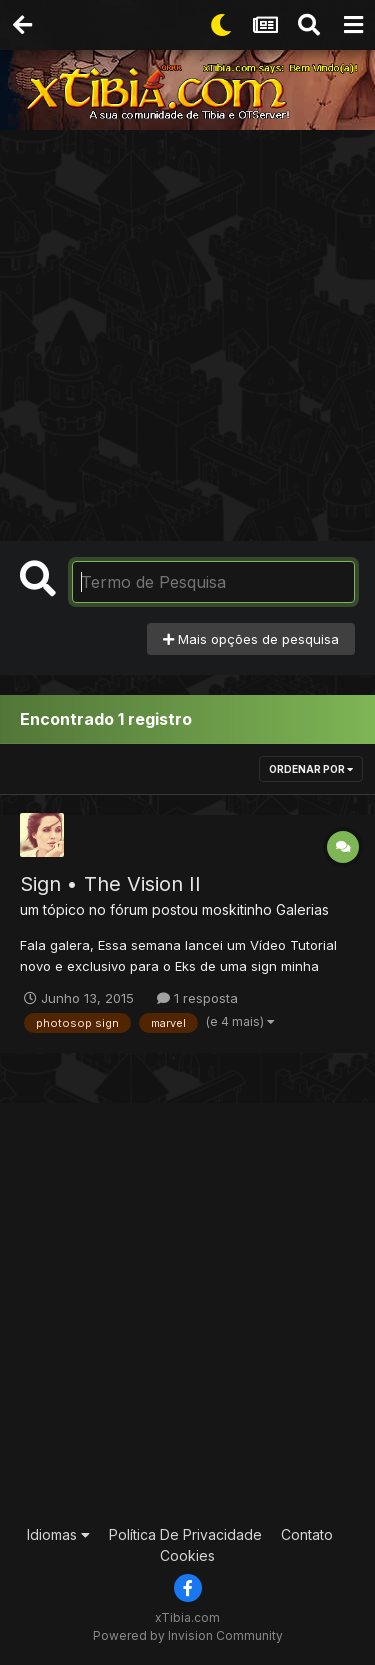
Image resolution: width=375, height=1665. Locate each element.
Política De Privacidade (185, 1534)
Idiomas (58, 1534)
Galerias (302, 909)
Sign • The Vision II (110, 884)
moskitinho (237, 909)
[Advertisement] (187, 327)
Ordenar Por (311, 769)
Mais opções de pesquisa (251, 639)
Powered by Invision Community (188, 1635)
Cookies (187, 1555)
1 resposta (197, 998)
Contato (307, 1534)
